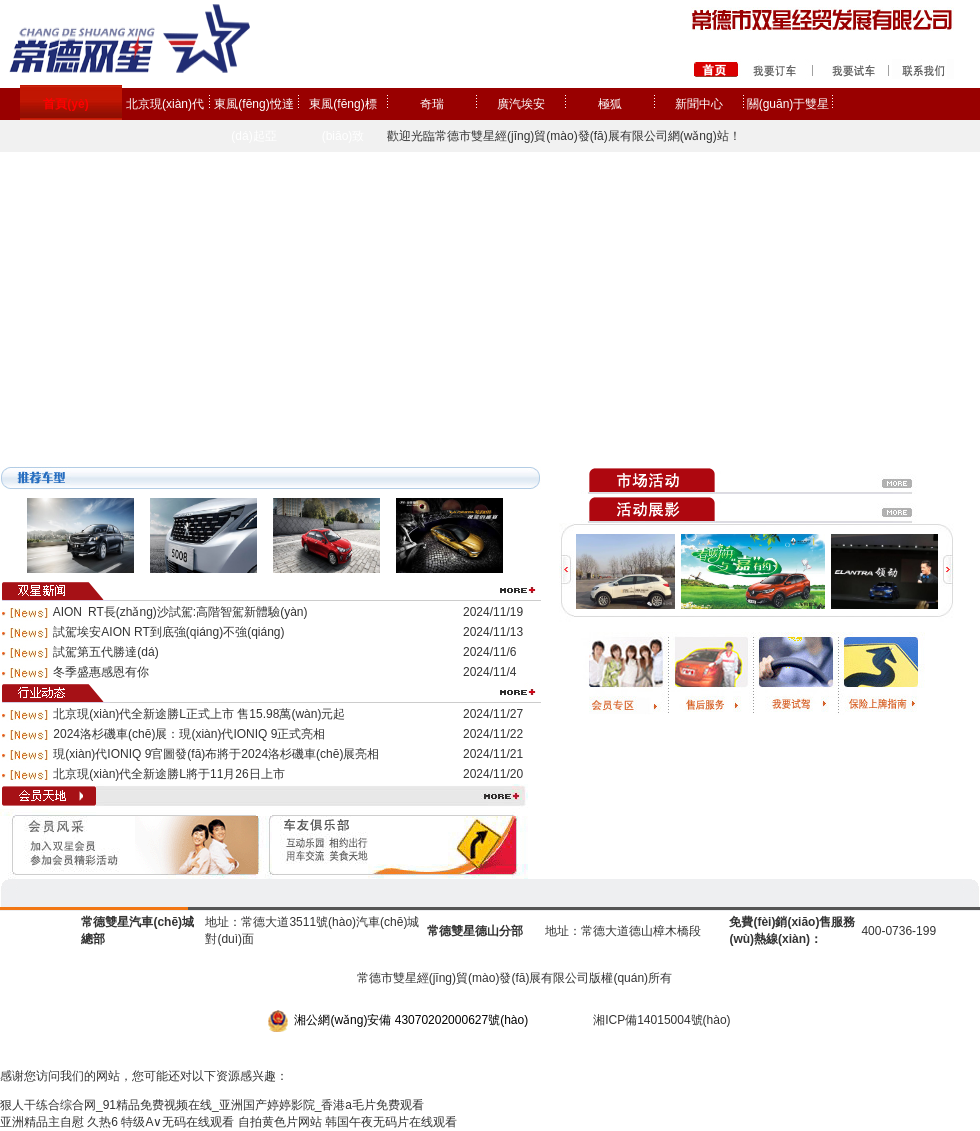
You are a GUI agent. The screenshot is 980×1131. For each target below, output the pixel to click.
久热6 (102, 1122)
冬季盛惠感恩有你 (101, 672)
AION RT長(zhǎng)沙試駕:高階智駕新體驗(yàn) (180, 612)
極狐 (610, 104)
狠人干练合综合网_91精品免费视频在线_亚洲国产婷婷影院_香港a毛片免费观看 (212, 1105)
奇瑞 (432, 104)
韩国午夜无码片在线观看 (391, 1122)
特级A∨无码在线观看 (177, 1122)
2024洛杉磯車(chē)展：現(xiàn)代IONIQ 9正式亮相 (189, 734)
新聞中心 (699, 104)
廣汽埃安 (521, 104)
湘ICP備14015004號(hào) (661, 1020)
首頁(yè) (65, 104)
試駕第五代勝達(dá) (105, 652)
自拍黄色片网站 (280, 1122)
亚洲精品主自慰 (42, 1122)
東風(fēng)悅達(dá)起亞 (253, 120)
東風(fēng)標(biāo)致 (342, 120)
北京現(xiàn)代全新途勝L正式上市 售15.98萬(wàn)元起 (199, 714)
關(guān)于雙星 (788, 104)
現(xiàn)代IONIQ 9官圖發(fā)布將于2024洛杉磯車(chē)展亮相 (216, 754)
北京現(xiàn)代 (165, 104)
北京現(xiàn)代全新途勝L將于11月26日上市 (168, 774)
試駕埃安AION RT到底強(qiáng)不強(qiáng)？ (168, 632)
